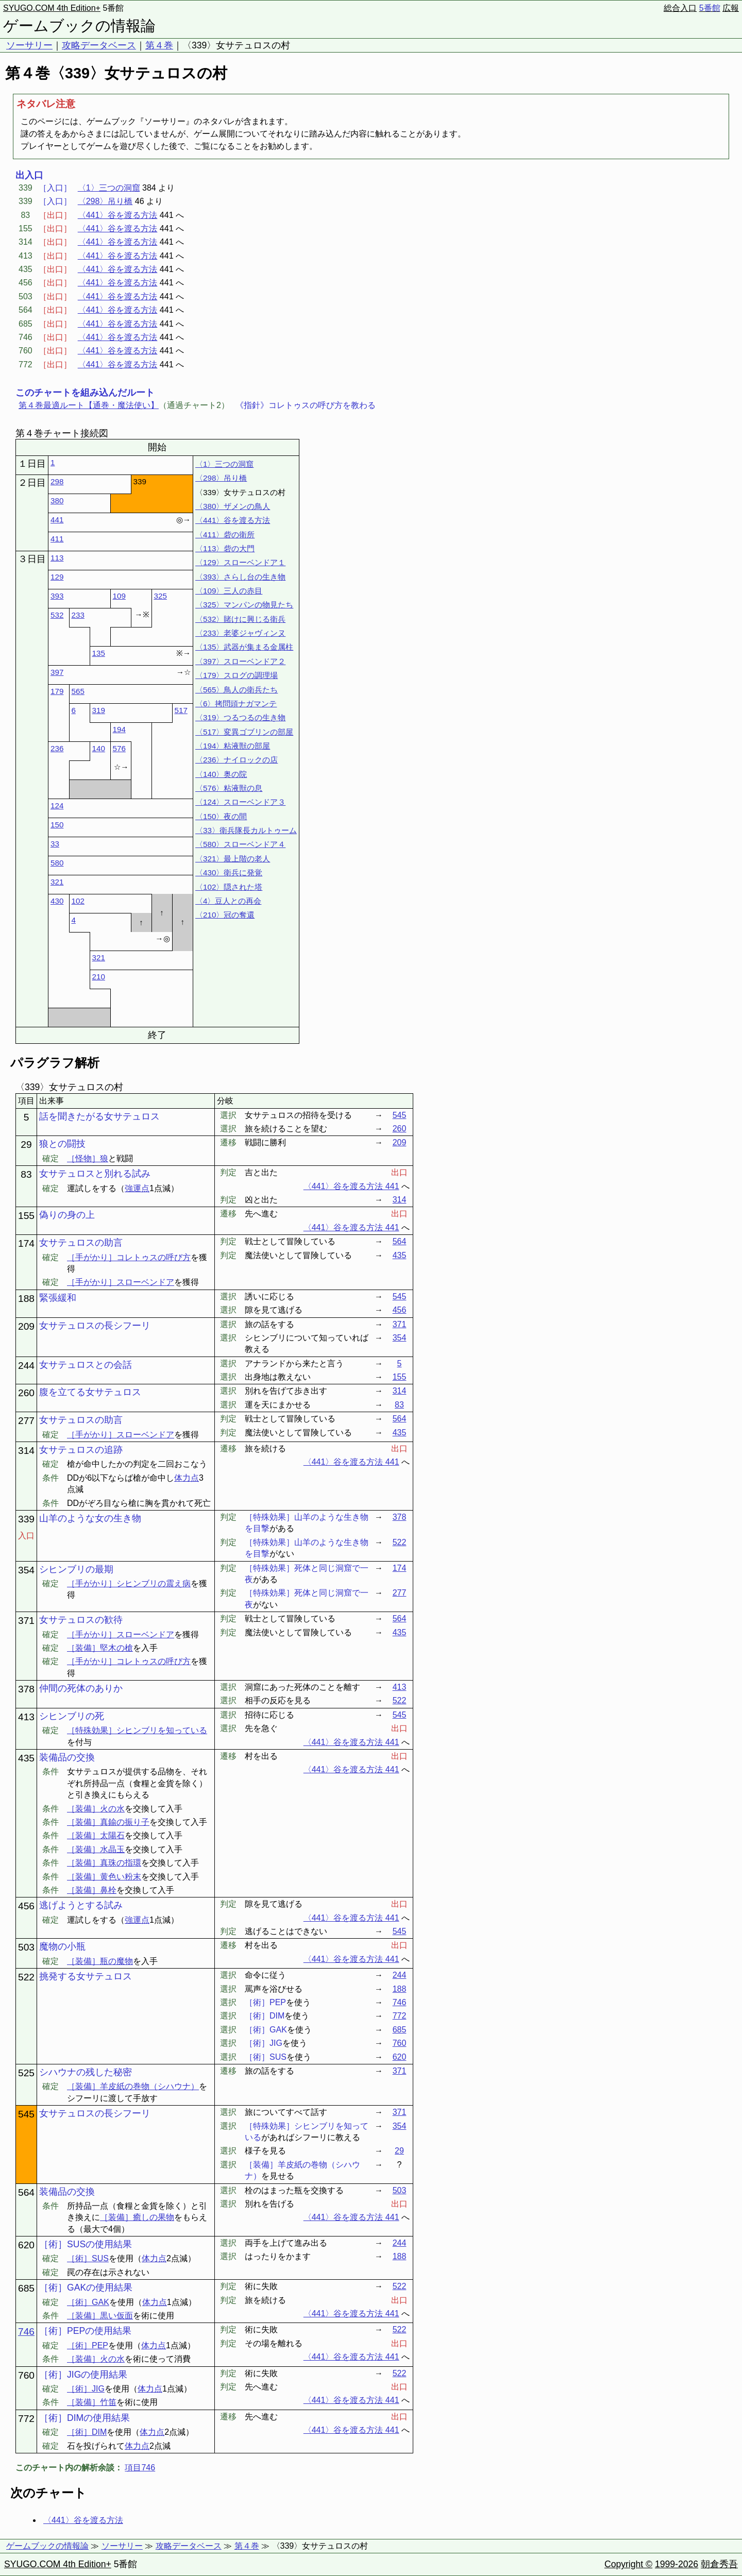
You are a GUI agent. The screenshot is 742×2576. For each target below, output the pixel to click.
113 (56, 557)
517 (181, 710)
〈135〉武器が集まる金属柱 (244, 646)
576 (119, 748)
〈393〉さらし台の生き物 (240, 576)
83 (26, 1174)
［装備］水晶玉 (96, 1849)
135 (98, 653)
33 (54, 843)
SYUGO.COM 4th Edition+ (51, 8)
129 (56, 576)
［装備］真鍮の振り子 (108, 1822)
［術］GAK (88, 2302)
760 (400, 2043)
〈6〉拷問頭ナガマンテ (236, 703)
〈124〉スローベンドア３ (240, 802)
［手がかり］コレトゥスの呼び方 (129, 1257)
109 (119, 595)
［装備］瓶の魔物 (100, 1961)
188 (26, 1298)
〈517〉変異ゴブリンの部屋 (244, 731)
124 (56, 805)
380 (56, 500)
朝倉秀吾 (719, 2564)
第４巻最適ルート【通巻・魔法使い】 (89, 405)
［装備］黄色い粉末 (104, 1876)
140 (98, 748)
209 (400, 1142)
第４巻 (159, 45)
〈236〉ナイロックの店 (236, 759)
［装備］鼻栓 (91, 1890)
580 (56, 862)
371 (400, 1324)
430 (56, 900)
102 (78, 900)
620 (400, 2057)
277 (26, 1420)
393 (56, 595)
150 (56, 824)
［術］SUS (88, 2258)
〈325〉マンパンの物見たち (244, 604)
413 (400, 1687)
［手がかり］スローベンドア (120, 1282)
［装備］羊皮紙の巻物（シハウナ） (133, 2086)
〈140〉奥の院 (221, 774)
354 (400, 1337)
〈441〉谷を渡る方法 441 (351, 1186)
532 (56, 615)
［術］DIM (87, 2432)
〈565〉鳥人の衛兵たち (236, 689)
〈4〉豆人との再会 (228, 900)
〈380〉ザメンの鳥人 (232, 506)
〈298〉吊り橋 (105, 201)
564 (400, 1241)
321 (56, 881)
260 (400, 1128)
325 (160, 595)
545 (400, 1115)
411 (56, 538)
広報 (730, 8)
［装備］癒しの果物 (137, 2217)
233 (78, 615)
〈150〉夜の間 (221, 816)
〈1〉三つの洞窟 (109, 187)
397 (56, 672)
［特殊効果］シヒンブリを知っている (137, 1730)
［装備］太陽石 (96, 1835)
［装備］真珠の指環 (104, 1862)
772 (400, 2015)
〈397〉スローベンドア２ (240, 661)
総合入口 (680, 8)
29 (26, 1144)
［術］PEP (87, 2345)
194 (119, 729)
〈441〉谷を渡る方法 (118, 215)
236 (56, 748)
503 (26, 1947)
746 (400, 2002)
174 (26, 1243)
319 (98, 710)
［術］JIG (86, 2388)
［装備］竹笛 (91, 2402)
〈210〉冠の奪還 (225, 914)
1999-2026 (676, 2564)
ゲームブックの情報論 (79, 26)
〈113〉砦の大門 (225, 548)
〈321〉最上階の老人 (232, 858)
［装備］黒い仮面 (100, 2315)
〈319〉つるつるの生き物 (240, 717)
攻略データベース (99, 45)
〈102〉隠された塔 (228, 887)
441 (56, 519)
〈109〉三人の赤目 (228, 590)
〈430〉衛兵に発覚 (228, 872)
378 (400, 1517)
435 (400, 1255)
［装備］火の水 (96, 1808)
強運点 (137, 1188)
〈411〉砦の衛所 (225, 534)
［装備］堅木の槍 (100, 1647)
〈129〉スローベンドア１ (240, 562)
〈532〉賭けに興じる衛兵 (240, 619)
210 (98, 976)
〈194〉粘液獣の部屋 (232, 745)
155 (26, 1215)
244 (26, 1365)
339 (26, 1519)
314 (400, 1199)
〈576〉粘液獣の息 (228, 788)
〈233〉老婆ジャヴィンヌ (240, 633)
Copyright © (628, 2564)
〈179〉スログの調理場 (236, 675)
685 (400, 2029)
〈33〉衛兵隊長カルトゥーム (246, 830)
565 (78, 691)
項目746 (140, 2467)
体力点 (186, 1477)
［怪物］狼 (87, 1158)
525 (26, 2072)
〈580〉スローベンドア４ (240, 844)
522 (400, 1542)
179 (56, 691)
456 (400, 1310)
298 (56, 481)
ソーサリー (29, 45)
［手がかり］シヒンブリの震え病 (129, 1583)
